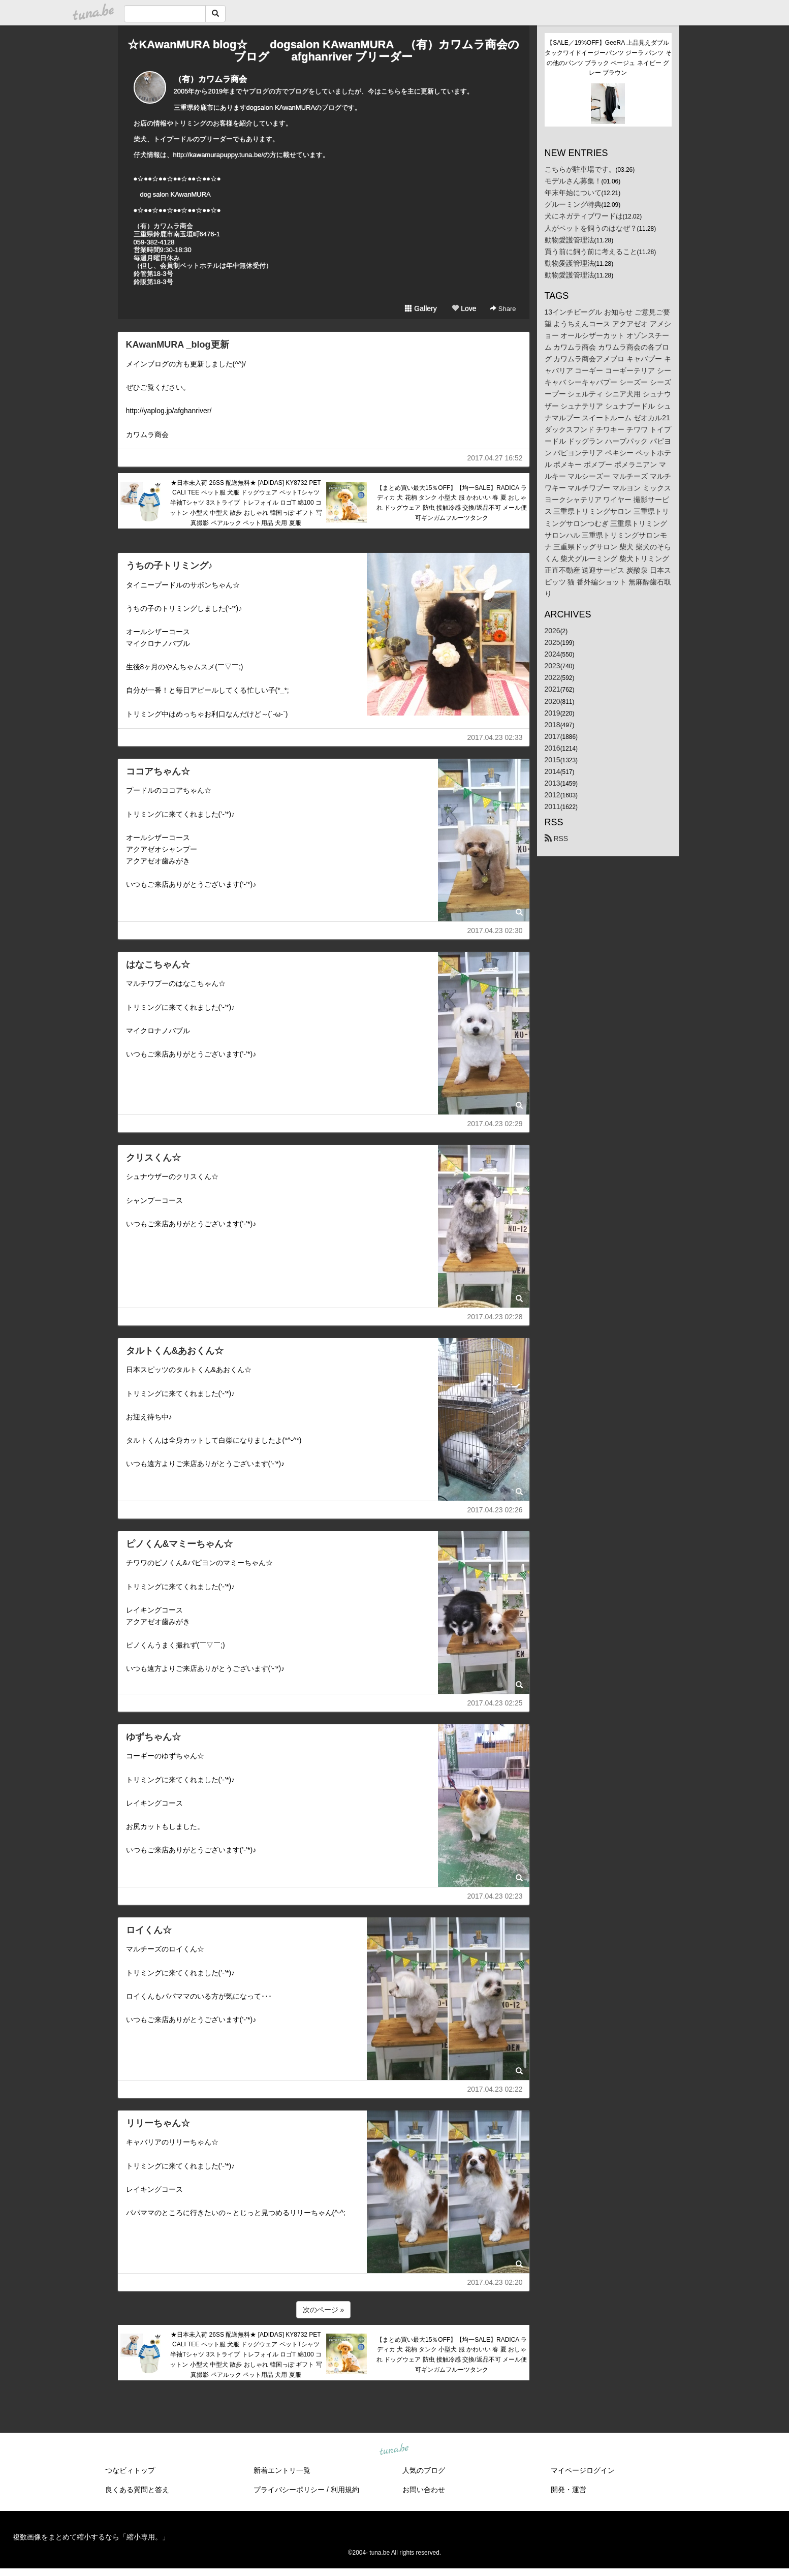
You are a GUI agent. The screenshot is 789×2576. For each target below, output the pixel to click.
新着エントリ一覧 (282, 2470)
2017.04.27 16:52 (495, 458)
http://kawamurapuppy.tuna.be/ (218, 155)
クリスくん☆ (153, 1158)
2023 (552, 666)
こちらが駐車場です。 (580, 169)
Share (503, 309)
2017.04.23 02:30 (495, 930)
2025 (552, 642)
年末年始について (573, 193)
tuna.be (394, 2449)
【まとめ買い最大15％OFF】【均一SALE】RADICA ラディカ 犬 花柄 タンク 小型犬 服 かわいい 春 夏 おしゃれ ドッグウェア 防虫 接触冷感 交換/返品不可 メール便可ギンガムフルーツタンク (451, 502)
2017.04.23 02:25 (495, 1703)
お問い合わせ (423, 2490)
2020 (552, 701)
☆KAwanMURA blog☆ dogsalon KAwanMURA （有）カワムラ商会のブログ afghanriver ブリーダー (323, 50)
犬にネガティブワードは (584, 216)
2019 (552, 713)
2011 (552, 806)
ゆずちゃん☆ (153, 1737)
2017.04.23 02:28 (495, 1317)
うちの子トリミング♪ (169, 566)
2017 (552, 736)
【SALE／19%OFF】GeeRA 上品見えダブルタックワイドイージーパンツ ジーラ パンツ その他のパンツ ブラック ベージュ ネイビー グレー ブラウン (608, 57)
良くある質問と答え (137, 2490)
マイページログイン (583, 2470)
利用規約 (345, 2490)
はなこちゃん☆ (158, 964)
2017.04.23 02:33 (495, 737)
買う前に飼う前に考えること (591, 251)
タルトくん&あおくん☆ (175, 1351)
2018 (552, 725)
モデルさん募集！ (573, 181)
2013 (552, 783)
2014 (552, 771)
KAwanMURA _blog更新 (177, 344)
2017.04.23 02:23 (495, 1896)
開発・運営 (568, 2490)
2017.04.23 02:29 (495, 1124)
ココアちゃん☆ (158, 771)
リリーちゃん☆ (158, 2123)
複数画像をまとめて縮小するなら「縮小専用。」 (91, 2537)
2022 (552, 677)
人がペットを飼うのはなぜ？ (591, 228)
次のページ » (323, 2310)
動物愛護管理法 (569, 240)
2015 (552, 760)
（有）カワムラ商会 (210, 79)
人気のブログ (423, 2470)
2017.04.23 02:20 (495, 2282)
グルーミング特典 (573, 204)
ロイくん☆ (149, 1930)
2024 (552, 654)
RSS (557, 838)
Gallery (420, 308)
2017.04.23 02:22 (495, 2089)
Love (464, 308)
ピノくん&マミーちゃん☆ (179, 1544)
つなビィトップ (130, 2470)
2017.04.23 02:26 (495, 1510)
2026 (552, 631)
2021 (552, 689)
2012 (552, 795)
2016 (552, 748)
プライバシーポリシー (289, 2490)
